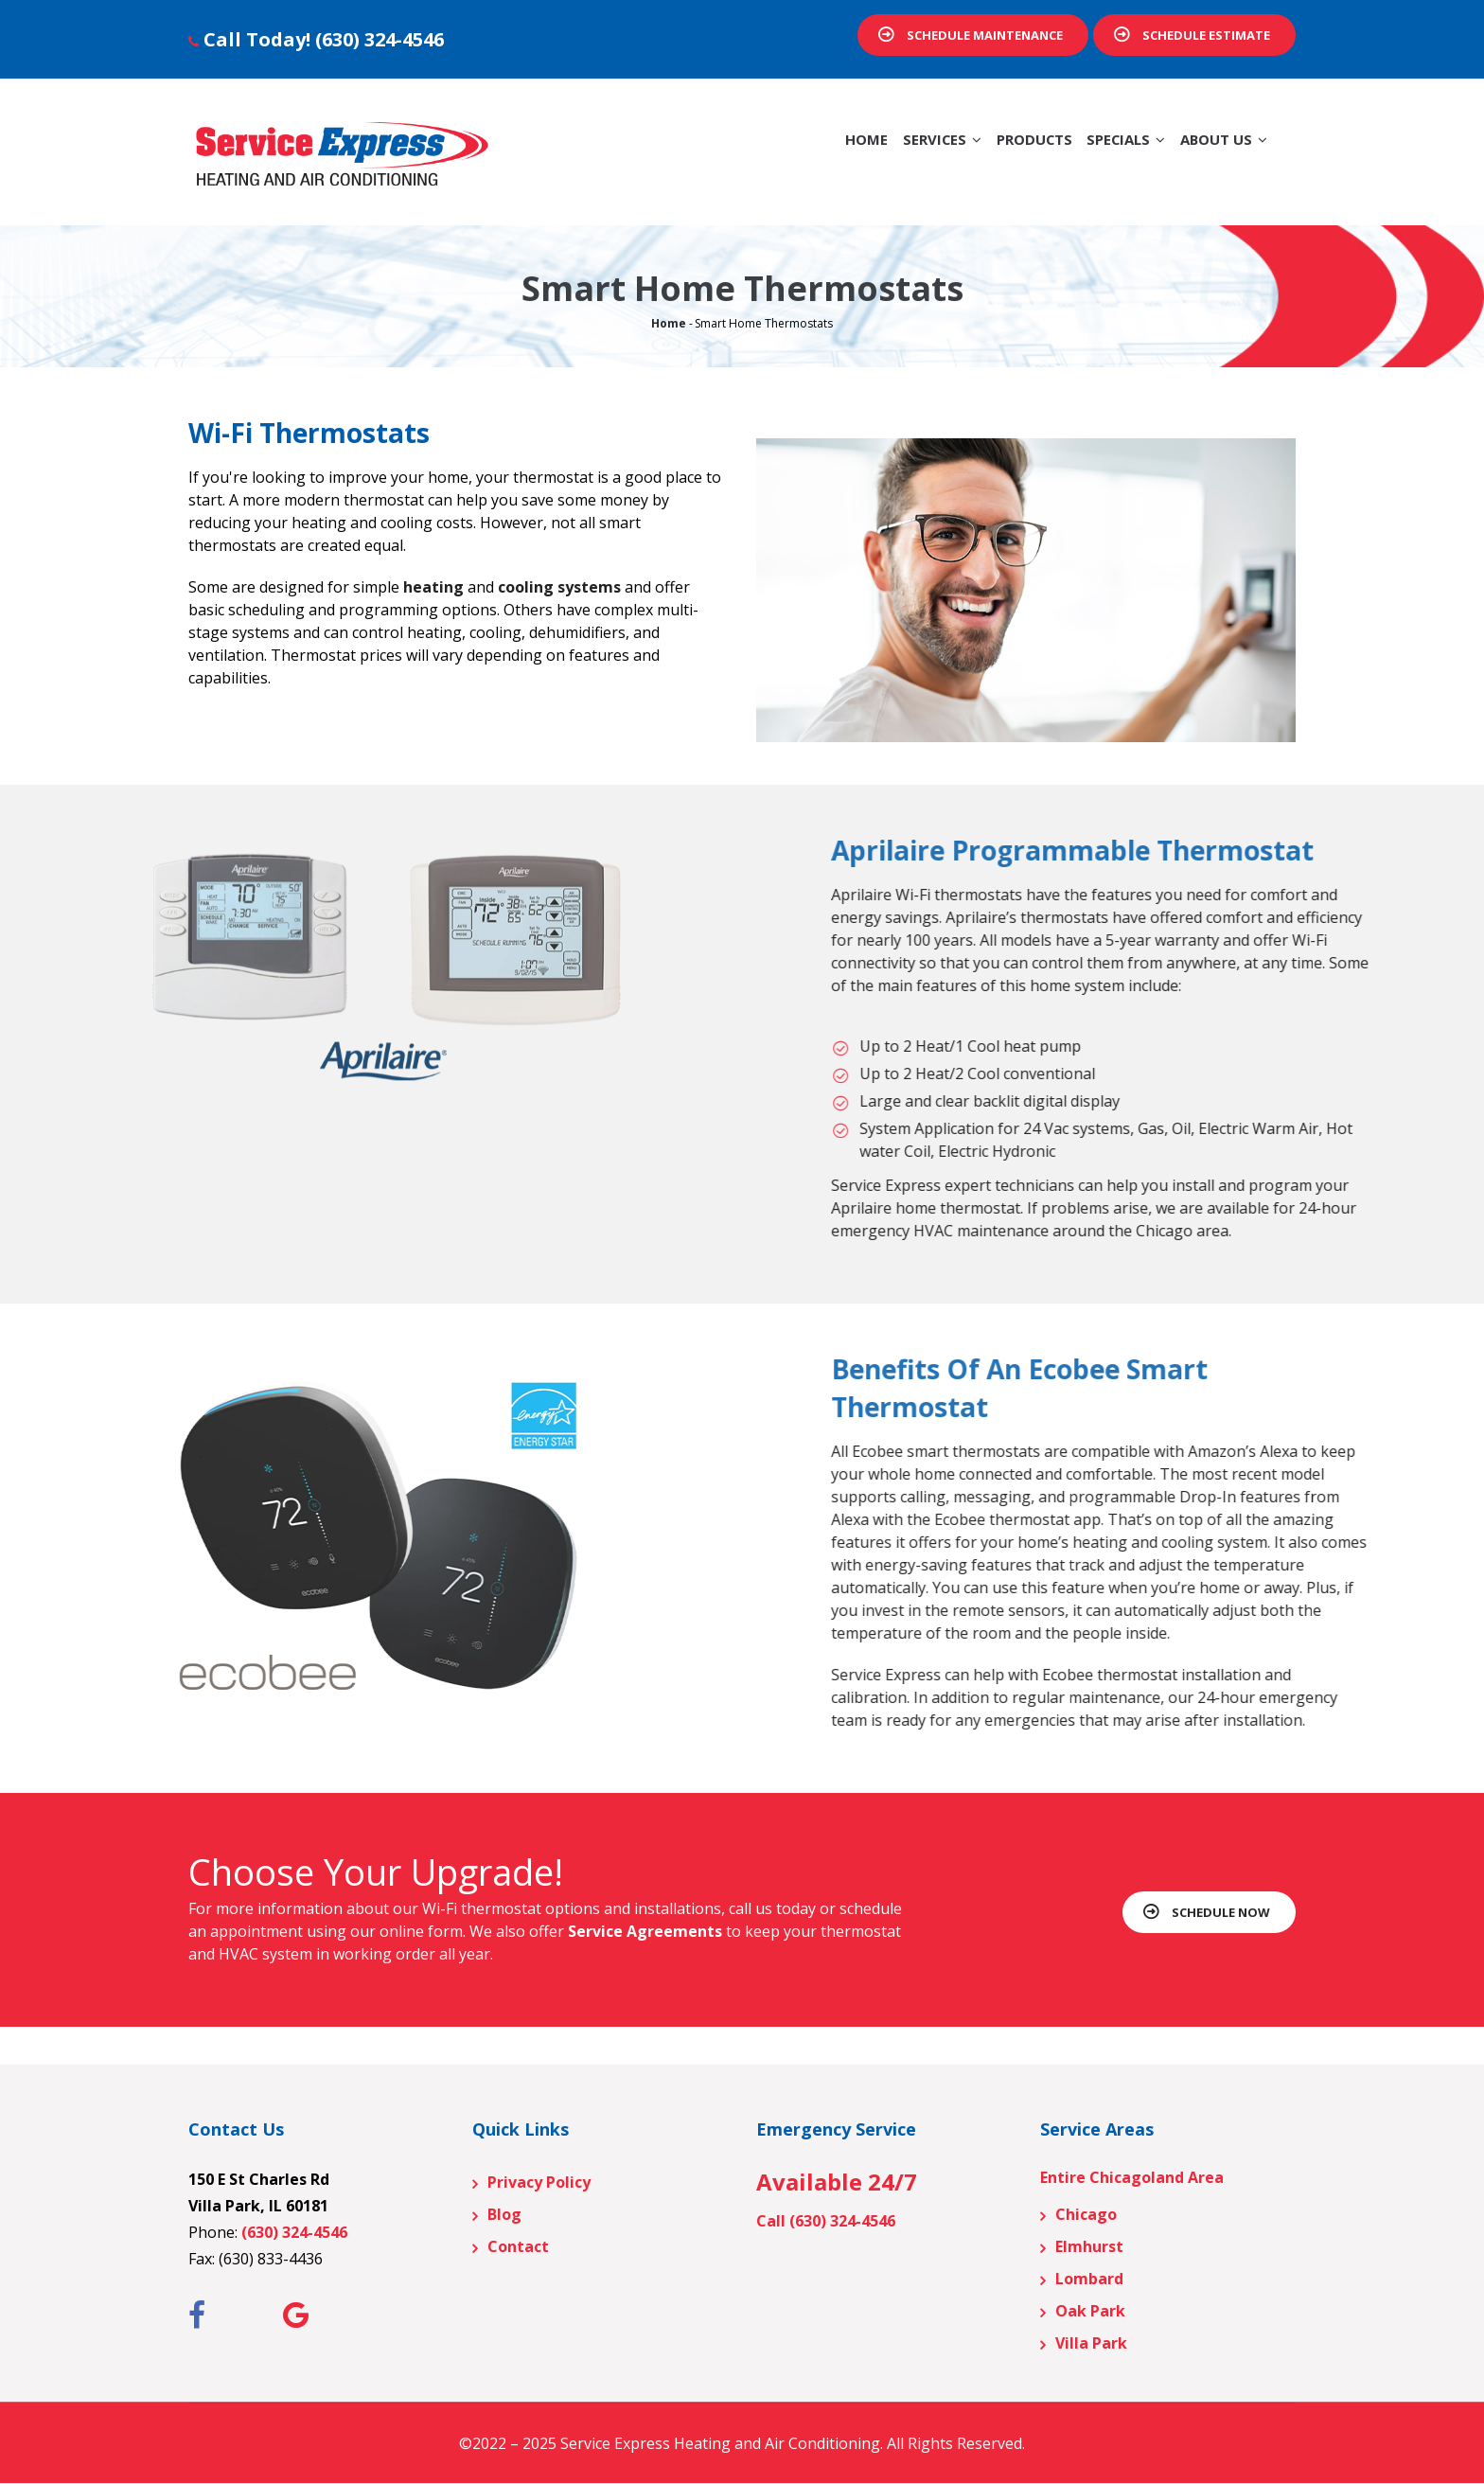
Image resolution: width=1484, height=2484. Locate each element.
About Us (1217, 148)
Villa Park (1091, 2343)
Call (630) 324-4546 (825, 2220)
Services (896, 148)
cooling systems (559, 587)
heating (433, 587)
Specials (1106, 148)
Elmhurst (1089, 2246)
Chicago (1086, 2214)
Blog (504, 2214)
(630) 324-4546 (379, 39)
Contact (518, 2246)
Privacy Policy (539, 2182)
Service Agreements (645, 1931)
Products (1001, 148)
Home (810, 148)
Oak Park (1090, 2310)
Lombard (1089, 2278)
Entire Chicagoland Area (1132, 2177)
